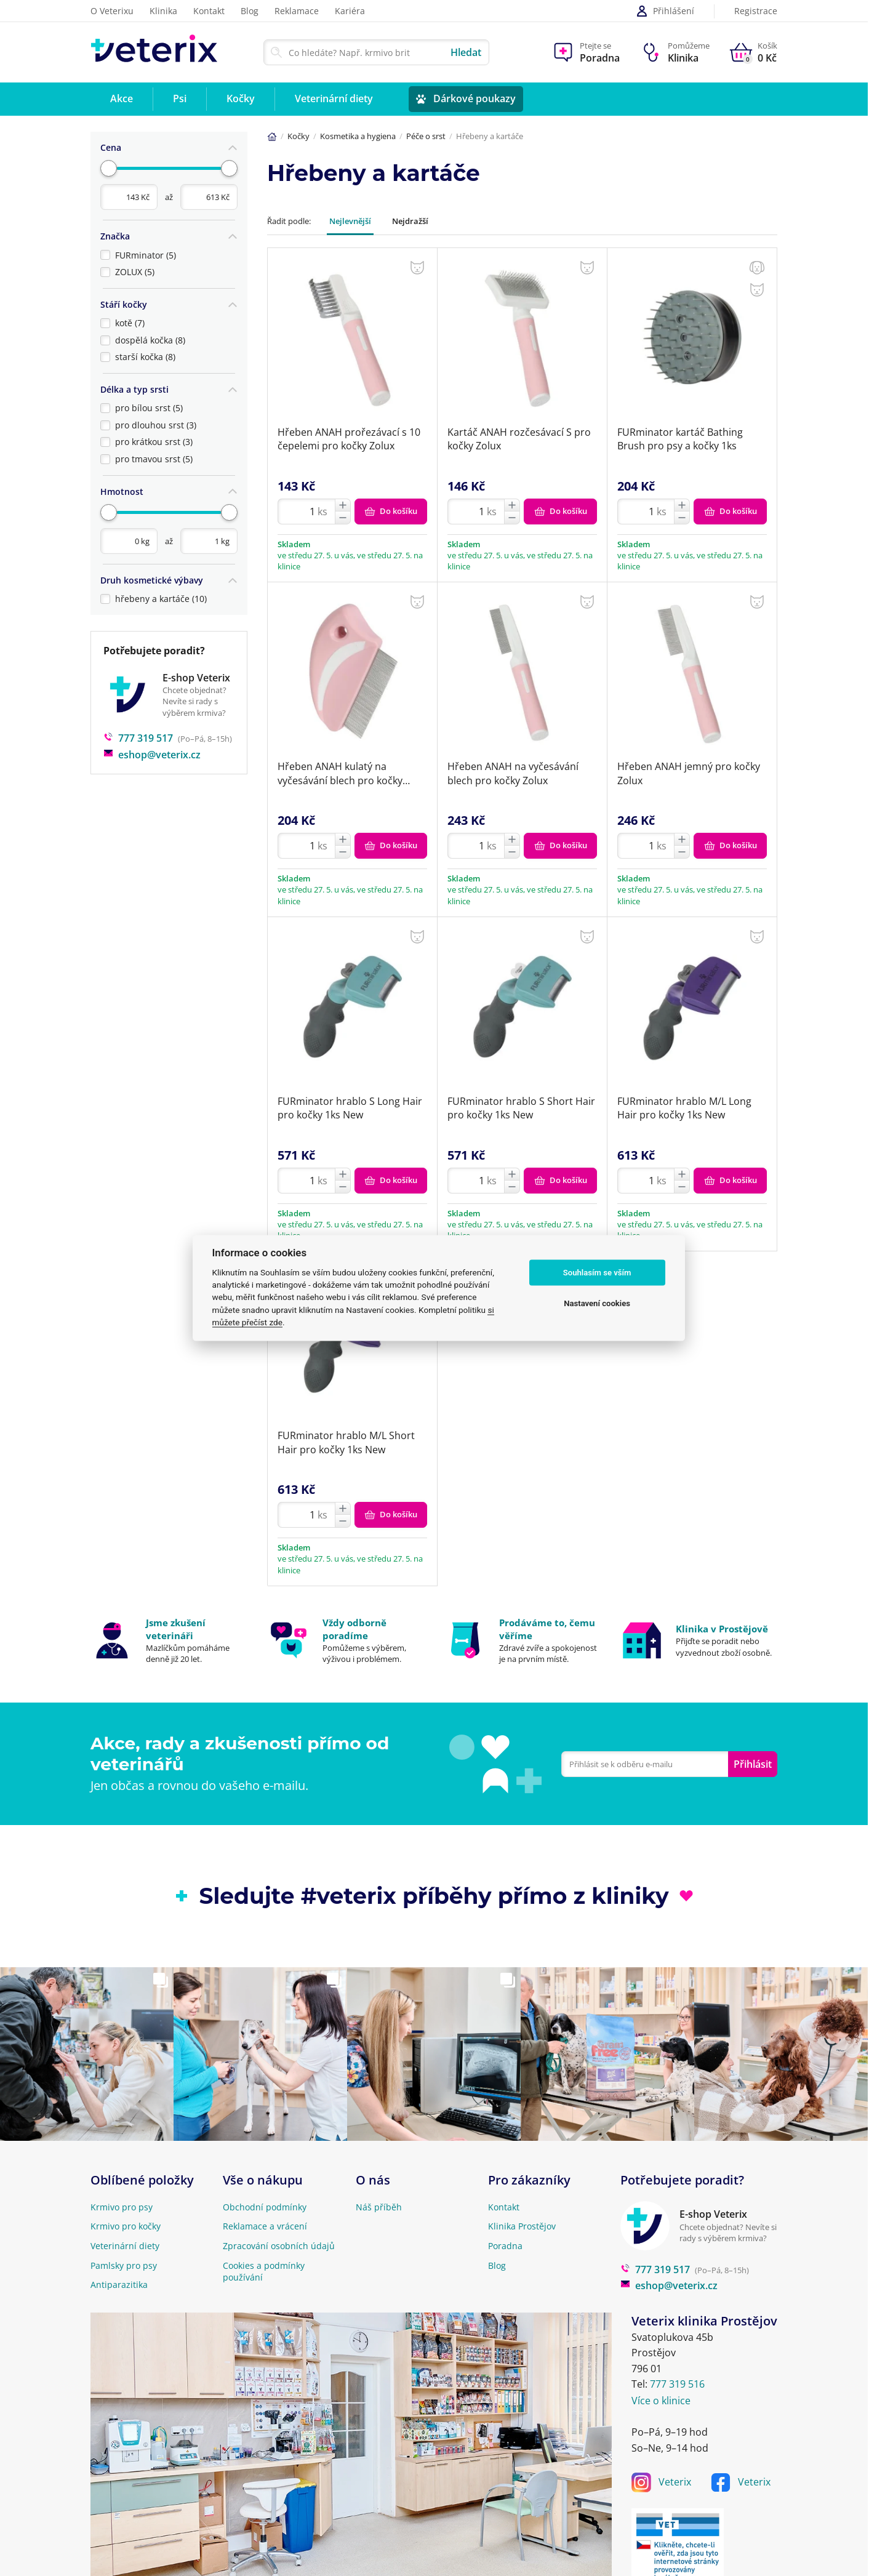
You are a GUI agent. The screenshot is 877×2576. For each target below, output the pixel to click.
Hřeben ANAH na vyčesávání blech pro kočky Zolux (513, 773)
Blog (249, 11)
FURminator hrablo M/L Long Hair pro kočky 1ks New (684, 1107)
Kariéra (350, 11)
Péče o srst (426, 136)
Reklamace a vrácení (265, 2226)
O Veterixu (112, 11)
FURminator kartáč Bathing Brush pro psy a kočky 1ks (680, 438)
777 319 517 (138, 728)
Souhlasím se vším (597, 1272)
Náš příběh (379, 2207)
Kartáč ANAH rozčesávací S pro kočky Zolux (519, 438)
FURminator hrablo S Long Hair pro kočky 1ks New (350, 1107)
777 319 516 (677, 2384)
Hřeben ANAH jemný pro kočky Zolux (688, 773)
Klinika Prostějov (522, 2226)
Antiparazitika (119, 2284)
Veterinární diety (124, 2246)
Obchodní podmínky (264, 2207)
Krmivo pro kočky (125, 2226)
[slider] (108, 167)
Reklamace (296, 11)
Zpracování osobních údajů (279, 2246)
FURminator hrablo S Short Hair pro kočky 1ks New (521, 1107)
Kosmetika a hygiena (358, 136)
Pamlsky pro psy (123, 2265)
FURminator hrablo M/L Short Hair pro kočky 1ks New (346, 1442)
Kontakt (209, 11)
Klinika (163, 11)
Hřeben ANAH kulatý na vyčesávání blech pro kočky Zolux (340, 773)
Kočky (298, 136)
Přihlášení (665, 11)
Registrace (755, 11)
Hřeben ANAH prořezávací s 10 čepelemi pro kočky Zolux (349, 438)
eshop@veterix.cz (152, 744)
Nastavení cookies (597, 1303)
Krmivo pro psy (121, 2207)
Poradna (505, 2246)
